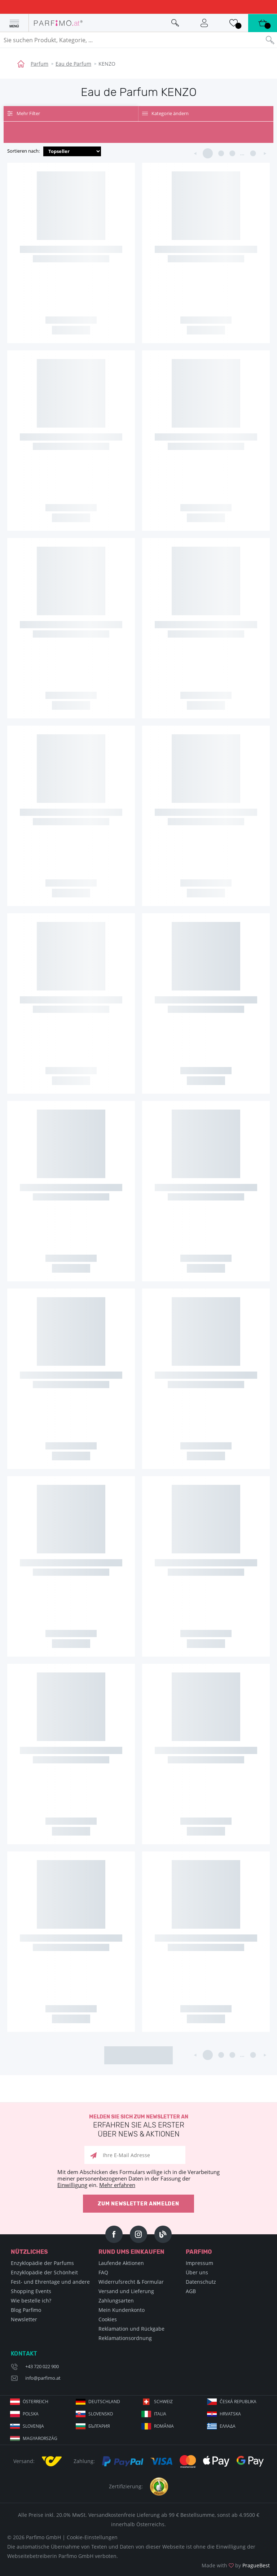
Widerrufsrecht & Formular (131, 2281)
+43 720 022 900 (42, 2366)
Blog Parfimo (26, 2309)
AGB (191, 2291)
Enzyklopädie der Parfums (42, 2263)
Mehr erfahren (117, 2184)
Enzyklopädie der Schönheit (44, 2272)
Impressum (199, 2263)
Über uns (197, 2272)
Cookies (107, 2319)
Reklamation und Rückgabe (131, 2328)
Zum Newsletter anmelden (138, 2204)
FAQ (103, 2272)
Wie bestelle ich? (31, 2300)
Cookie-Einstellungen (92, 2537)
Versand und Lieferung (126, 2291)
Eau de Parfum (73, 63)
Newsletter (24, 2319)
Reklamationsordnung (125, 2338)
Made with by (236, 2565)
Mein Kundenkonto (121, 2309)
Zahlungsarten (116, 2300)
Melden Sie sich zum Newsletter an (138, 2126)
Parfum (39, 63)
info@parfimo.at (43, 2378)
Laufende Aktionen (121, 2263)
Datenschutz (201, 2281)
